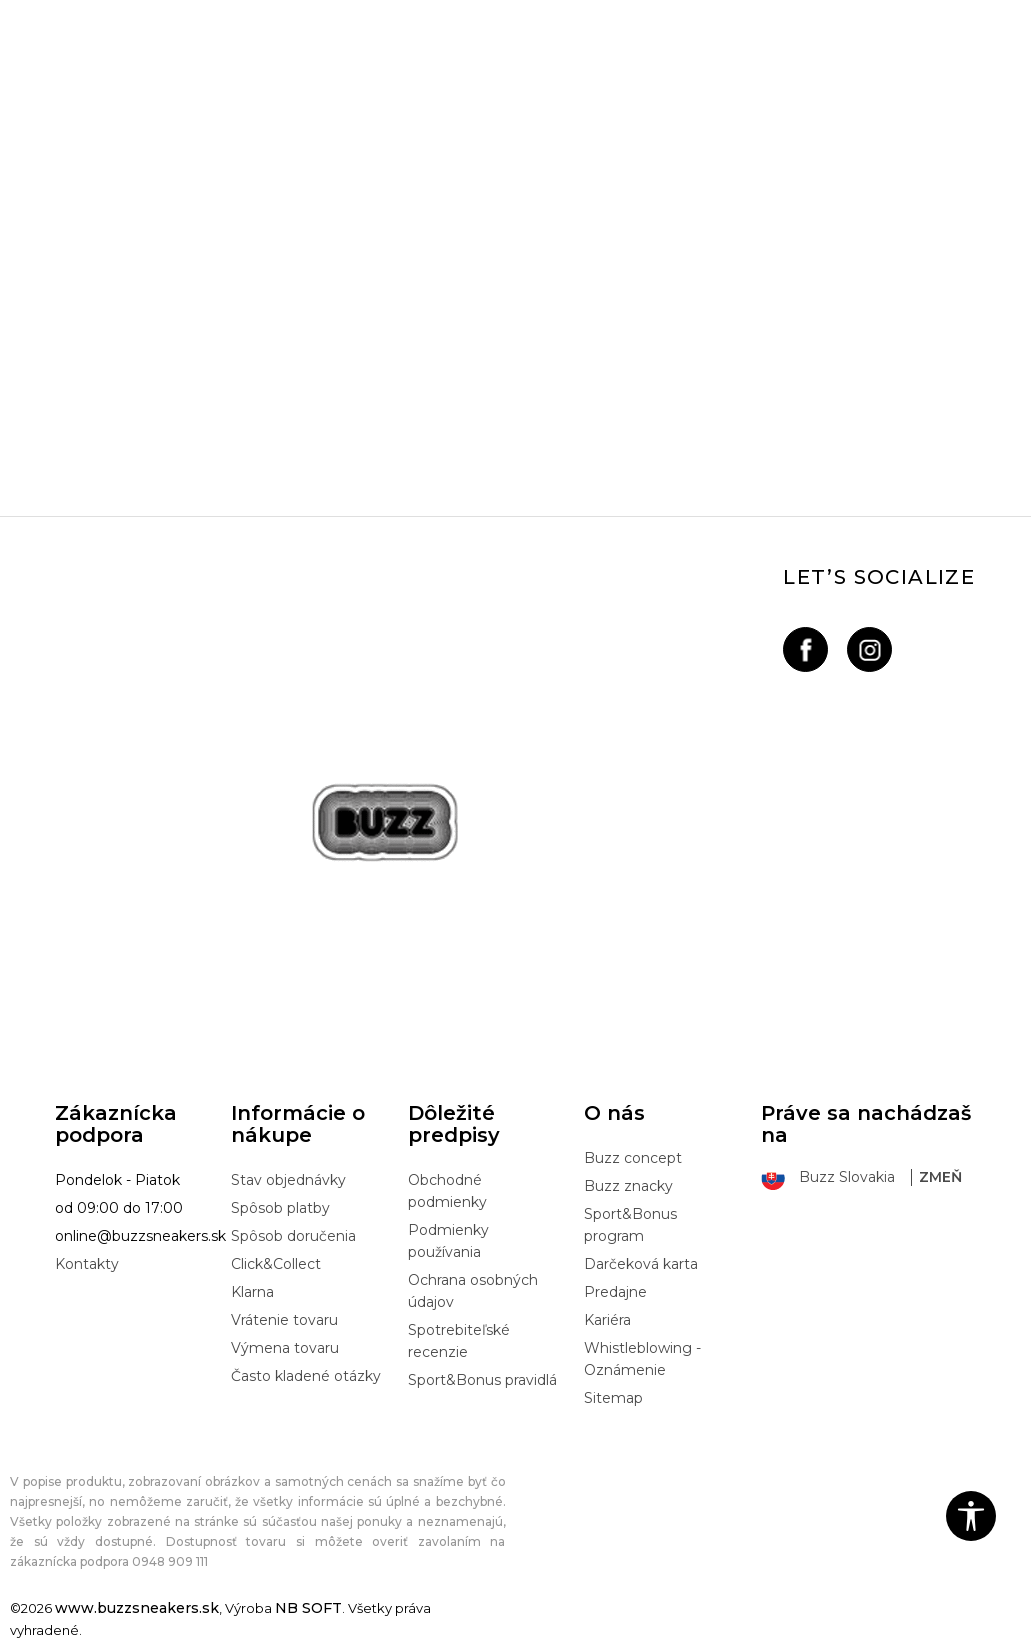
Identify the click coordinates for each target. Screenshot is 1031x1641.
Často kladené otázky (306, 1376)
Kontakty (87, 1264)
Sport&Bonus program (630, 1225)
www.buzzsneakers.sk (137, 1608)
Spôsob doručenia (293, 1236)
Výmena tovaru (285, 1348)
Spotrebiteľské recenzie (459, 1341)
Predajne (615, 1292)
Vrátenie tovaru (284, 1320)
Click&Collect (276, 1264)
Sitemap (613, 1398)
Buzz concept (633, 1158)
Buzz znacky (628, 1186)
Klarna (252, 1292)
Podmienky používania (448, 1241)
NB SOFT (308, 1608)
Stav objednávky (288, 1180)
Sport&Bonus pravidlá (482, 1380)
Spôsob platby (280, 1208)
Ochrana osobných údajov (473, 1291)
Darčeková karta (641, 1264)
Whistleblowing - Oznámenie (642, 1359)
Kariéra (607, 1320)
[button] (971, 1516)
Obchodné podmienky (447, 1191)
